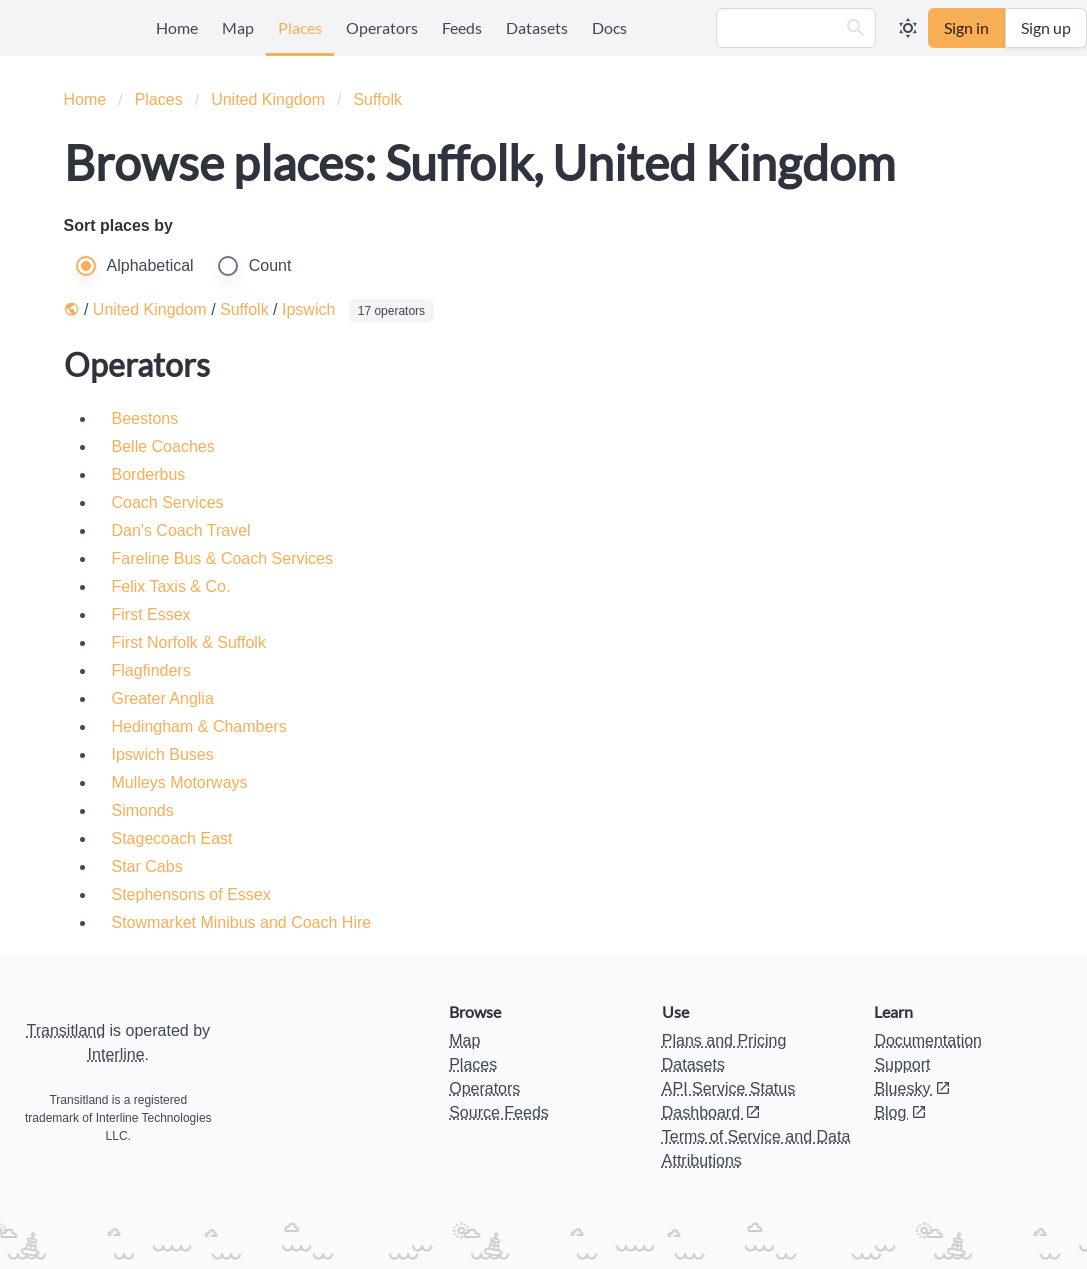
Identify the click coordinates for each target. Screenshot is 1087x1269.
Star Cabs (147, 866)
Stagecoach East (172, 838)
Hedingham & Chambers (199, 726)
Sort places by (118, 225)
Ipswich (308, 309)
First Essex (151, 614)
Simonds (143, 810)
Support (902, 1064)
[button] (856, 28)
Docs (609, 27)
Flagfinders (151, 670)
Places (300, 27)
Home (177, 27)
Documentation (928, 1040)
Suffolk (377, 99)
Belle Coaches (163, 446)
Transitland (66, 1030)
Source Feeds (499, 1112)
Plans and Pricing (724, 1040)
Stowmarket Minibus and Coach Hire (242, 922)
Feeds (462, 27)
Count (270, 265)
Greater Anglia (163, 698)
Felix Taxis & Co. (171, 586)
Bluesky (912, 1088)
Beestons (145, 418)
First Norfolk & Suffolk (189, 642)
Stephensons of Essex (191, 894)
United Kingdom (268, 99)
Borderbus (149, 474)
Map (238, 27)
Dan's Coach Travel (181, 530)
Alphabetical (150, 265)
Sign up (1046, 27)
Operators (382, 27)
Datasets (537, 27)
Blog (900, 1112)
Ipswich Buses (163, 754)
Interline (116, 1054)
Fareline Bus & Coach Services (222, 558)
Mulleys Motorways (180, 782)
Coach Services (168, 502)
